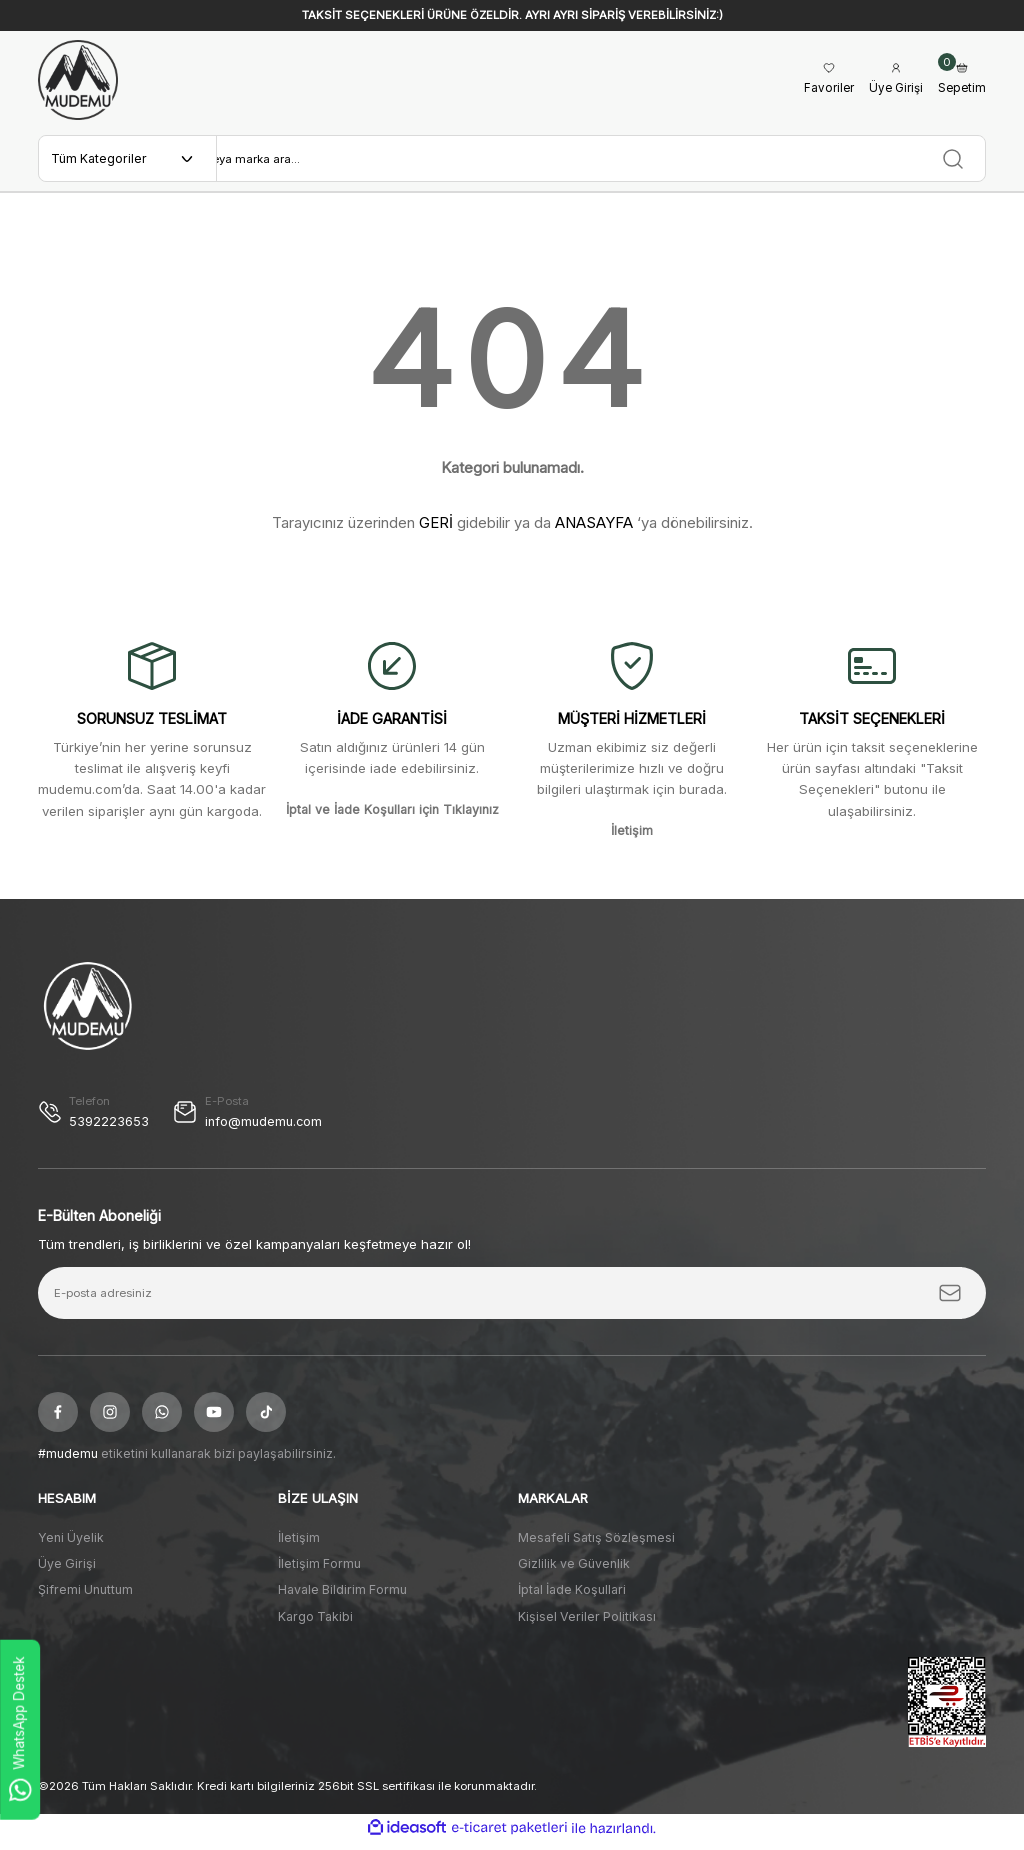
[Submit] (950, 1301)
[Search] (601, 162)
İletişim (299, 1544)
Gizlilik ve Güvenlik (574, 1571)
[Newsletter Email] (512, 1301)
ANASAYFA (594, 529)
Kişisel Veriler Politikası (587, 1623)
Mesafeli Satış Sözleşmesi (596, 1544)
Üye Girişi (67, 1571)
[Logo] (78, 80)
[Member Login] (892, 80)
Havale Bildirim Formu (342, 1597)
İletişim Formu (319, 1571)
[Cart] (961, 80)
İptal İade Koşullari (572, 1597)
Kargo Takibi (315, 1623)
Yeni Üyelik (71, 1544)
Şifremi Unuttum (85, 1597)
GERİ (436, 529)
